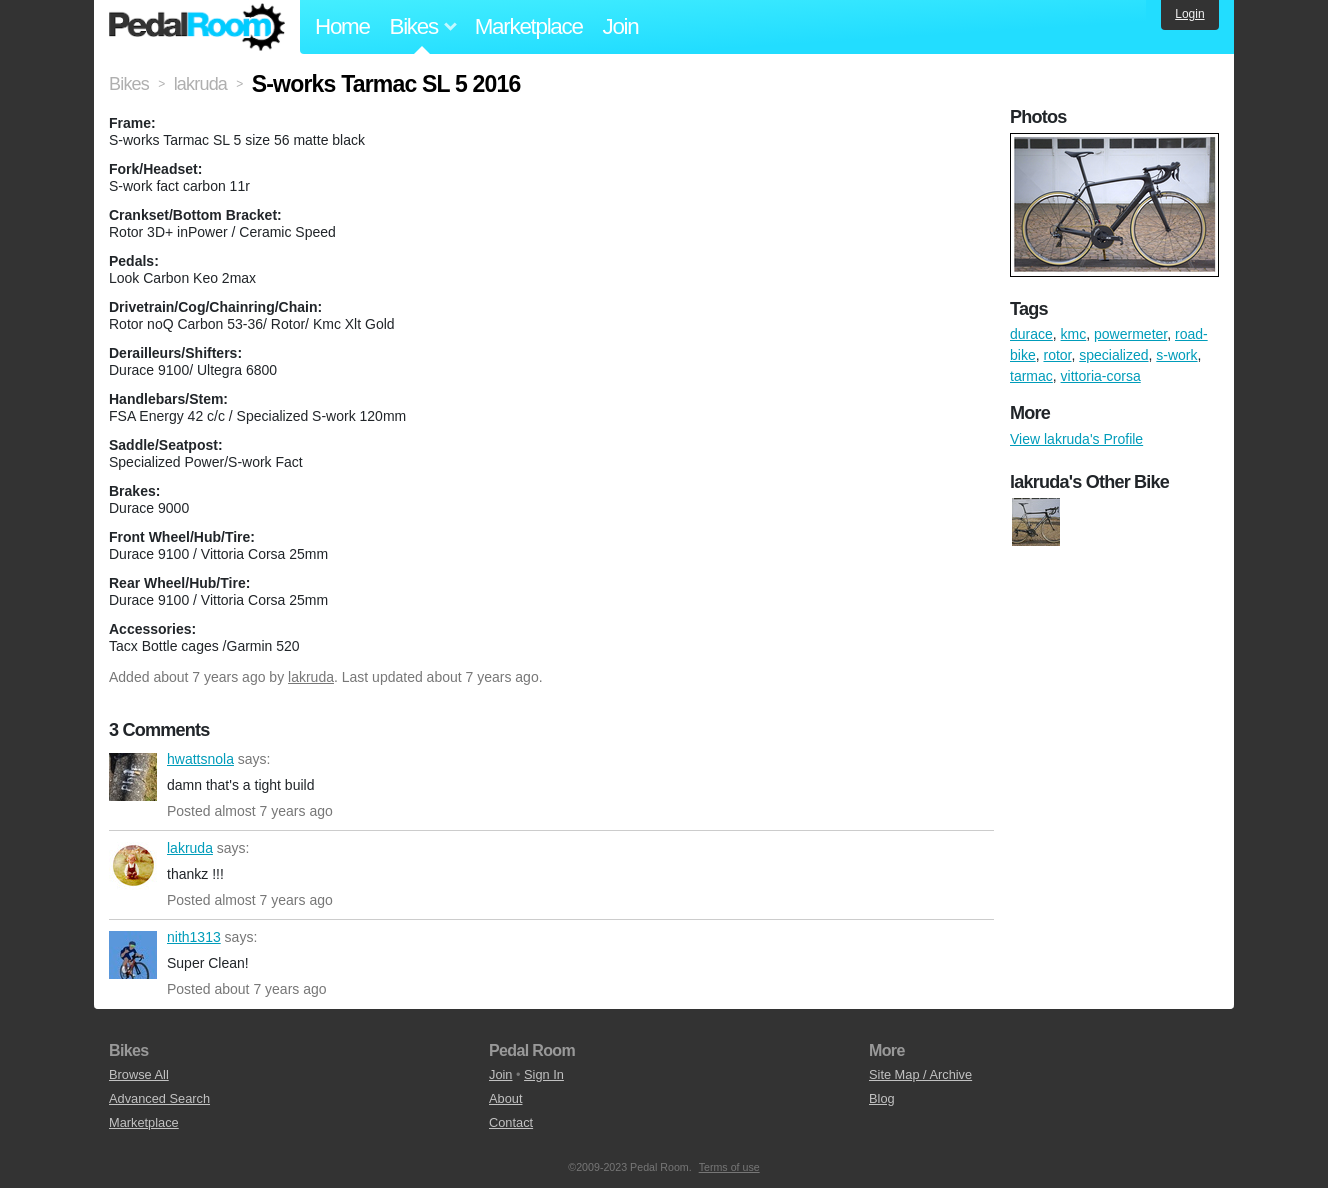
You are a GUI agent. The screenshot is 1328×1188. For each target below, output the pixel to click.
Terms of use (729, 1167)
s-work (1176, 355)
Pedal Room (197, 27)
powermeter (1130, 334)
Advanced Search (159, 1098)
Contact (511, 1122)
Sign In (544, 1074)
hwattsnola (133, 777)
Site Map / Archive (920, 1074)
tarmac (1031, 376)
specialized (1113, 355)
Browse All (139, 1074)
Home (342, 26)
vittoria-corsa (1101, 376)
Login (1189, 14)
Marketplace (529, 26)
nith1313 (133, 955)
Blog (882, 1098)
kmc (1074, 334)
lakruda (311, 677)
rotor (1057, 355)
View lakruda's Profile (1076, 439)
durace (1031, 334)
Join (621, 26)
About (505, 1098)
